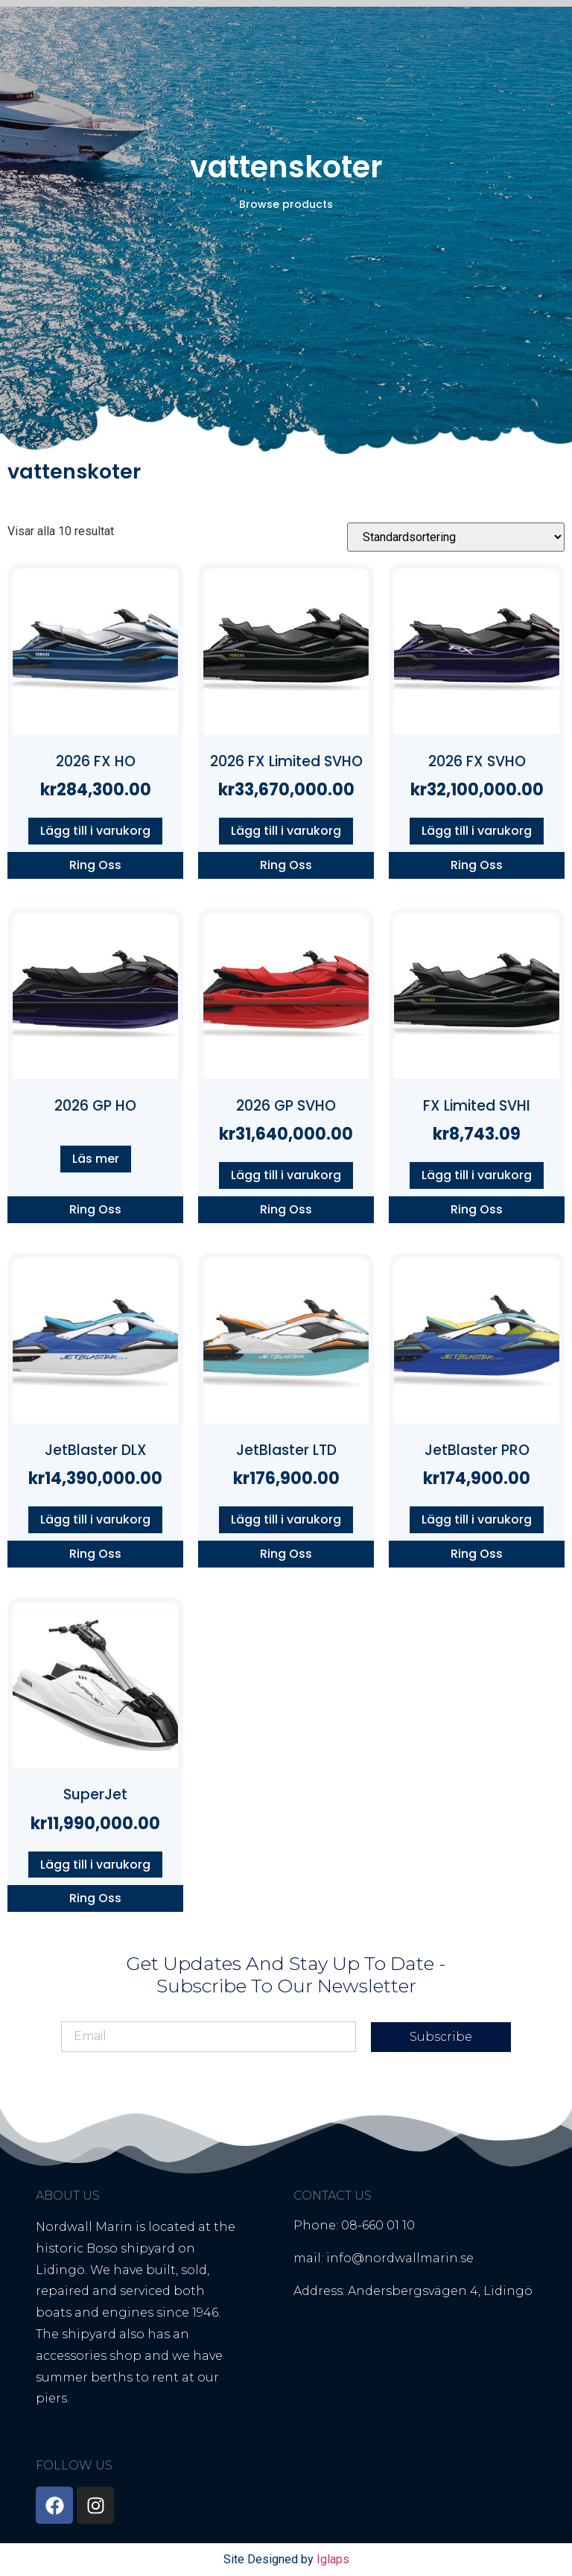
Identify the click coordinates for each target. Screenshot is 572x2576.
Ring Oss (95, 865)
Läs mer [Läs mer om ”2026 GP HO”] (95, 1158)
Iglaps (333, 2559)
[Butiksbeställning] (456, 537)
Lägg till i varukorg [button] (95, 830)
